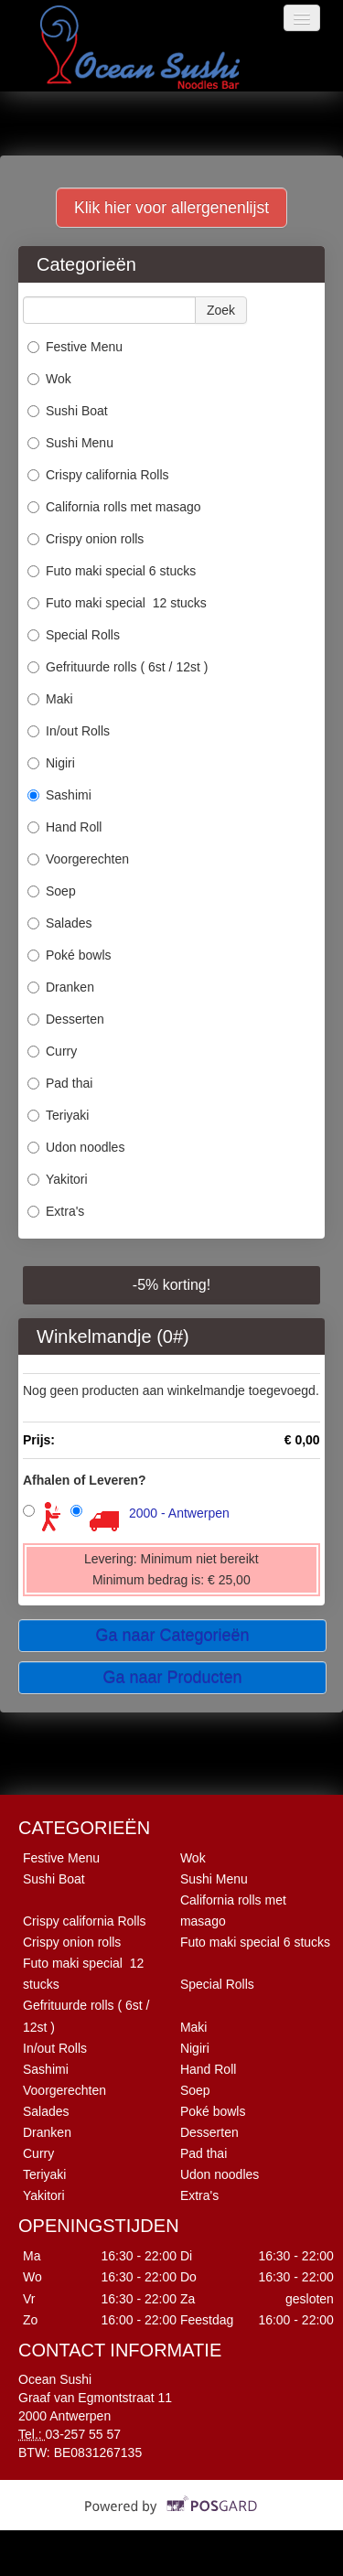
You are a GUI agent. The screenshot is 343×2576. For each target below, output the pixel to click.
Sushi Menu (70, 442)
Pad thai (59, 1083)
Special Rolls (73, 635)
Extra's (55, 1211)
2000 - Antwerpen (179, 1513)
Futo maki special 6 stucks (111, 571)
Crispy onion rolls (87, 538)
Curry (52, 1051)
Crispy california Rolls (98, 474)
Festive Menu (75, 346)
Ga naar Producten (171, 1678)
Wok (49, 378)
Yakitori (57, 1179)
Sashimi (59, 795)
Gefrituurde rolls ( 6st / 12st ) (117, 667)
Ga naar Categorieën (172, 1635)
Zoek (221, 310)
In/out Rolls (68, 731)
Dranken (60, 987)
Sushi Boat (67, 410)
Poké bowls (69, 955)
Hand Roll (64, 827)
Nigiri (51, 763)
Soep (51, 891)
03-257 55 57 (84, 2434)
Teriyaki (58, 1115)
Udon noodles (75, 1147)
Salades (59, 923)
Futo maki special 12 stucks (117, 603)
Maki (50, 699)
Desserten (65, 1019)
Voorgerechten (78, 859)
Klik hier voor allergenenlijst (171, 208)
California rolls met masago (114, 506)
